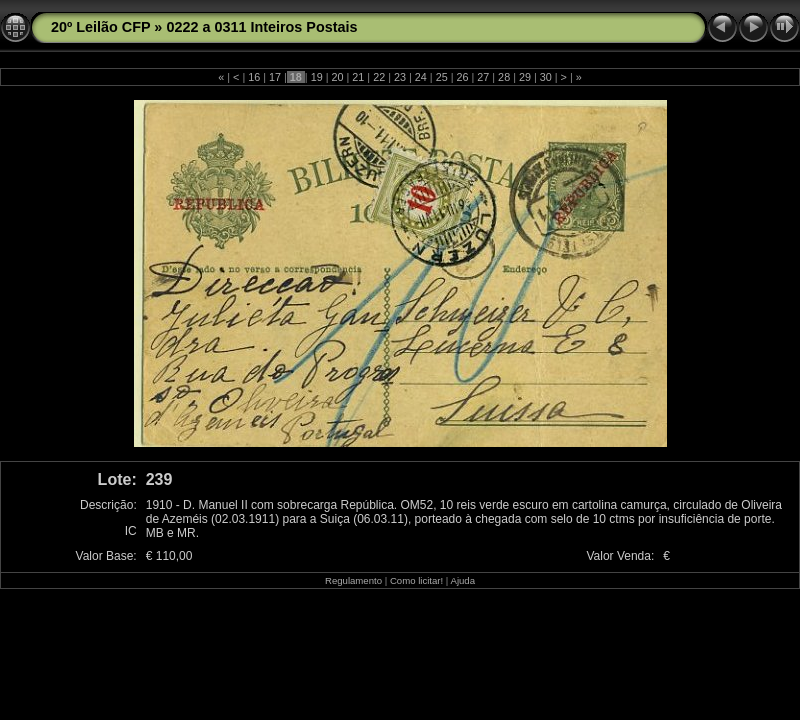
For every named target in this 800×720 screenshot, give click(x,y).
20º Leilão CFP (100, 27)
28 (504, 77)
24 (421, 77)
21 (358, 77)
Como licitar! (416, 580)
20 (338, 77)
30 (546, 77)
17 (275, 77)
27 (483, 77)
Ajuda (462, 580)
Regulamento (353, 580)
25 (442, 77)
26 (462, 77)
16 (254, 77)
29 (525, 77)
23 (400, 77)
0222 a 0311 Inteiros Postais (261, 27)
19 (317, 77)
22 (379, 77)
